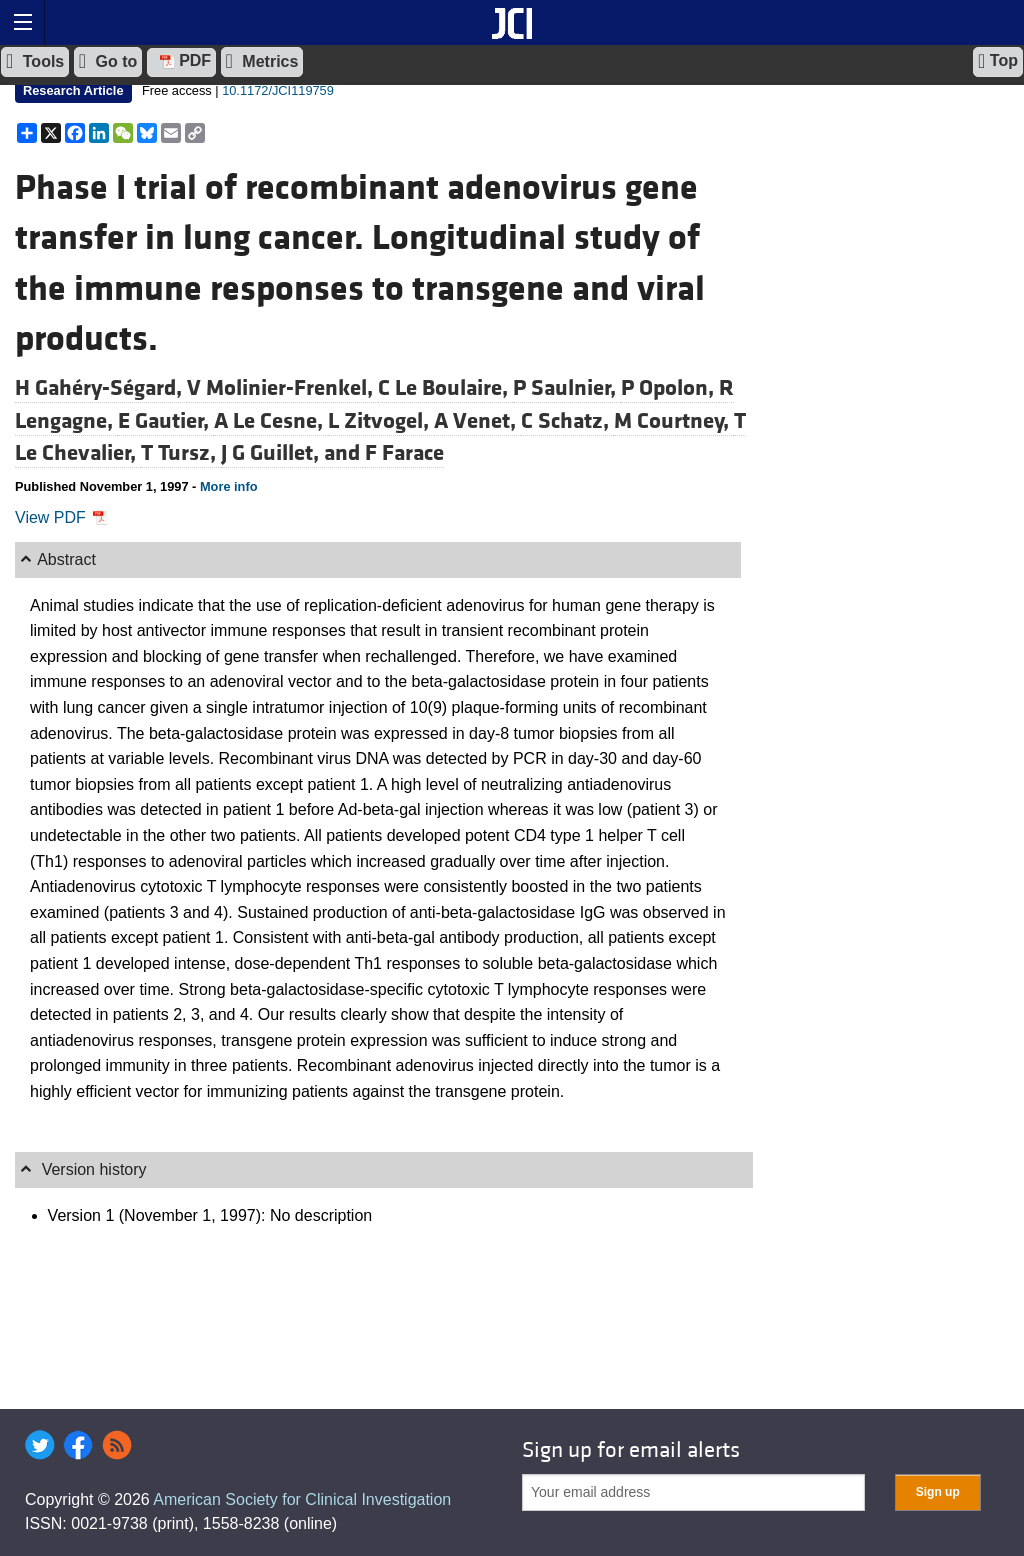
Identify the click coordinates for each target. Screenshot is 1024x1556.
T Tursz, (181, 453)
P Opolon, (670, 388)
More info (229, 486)
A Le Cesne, (271, 421)
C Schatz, (567, 421)
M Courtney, (674, 421)
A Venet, (477, 421)
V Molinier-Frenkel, (282, 388)
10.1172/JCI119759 (278, 90)
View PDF (61, 517)
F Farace (404, 453)
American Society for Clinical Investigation (302, 1499)
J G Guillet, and (293, 453)
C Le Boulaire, (445, 388)
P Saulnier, (567, 388)
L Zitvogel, (381, 421)
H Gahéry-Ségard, (101, 388)
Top (998, 61)
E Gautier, (166, 421)
